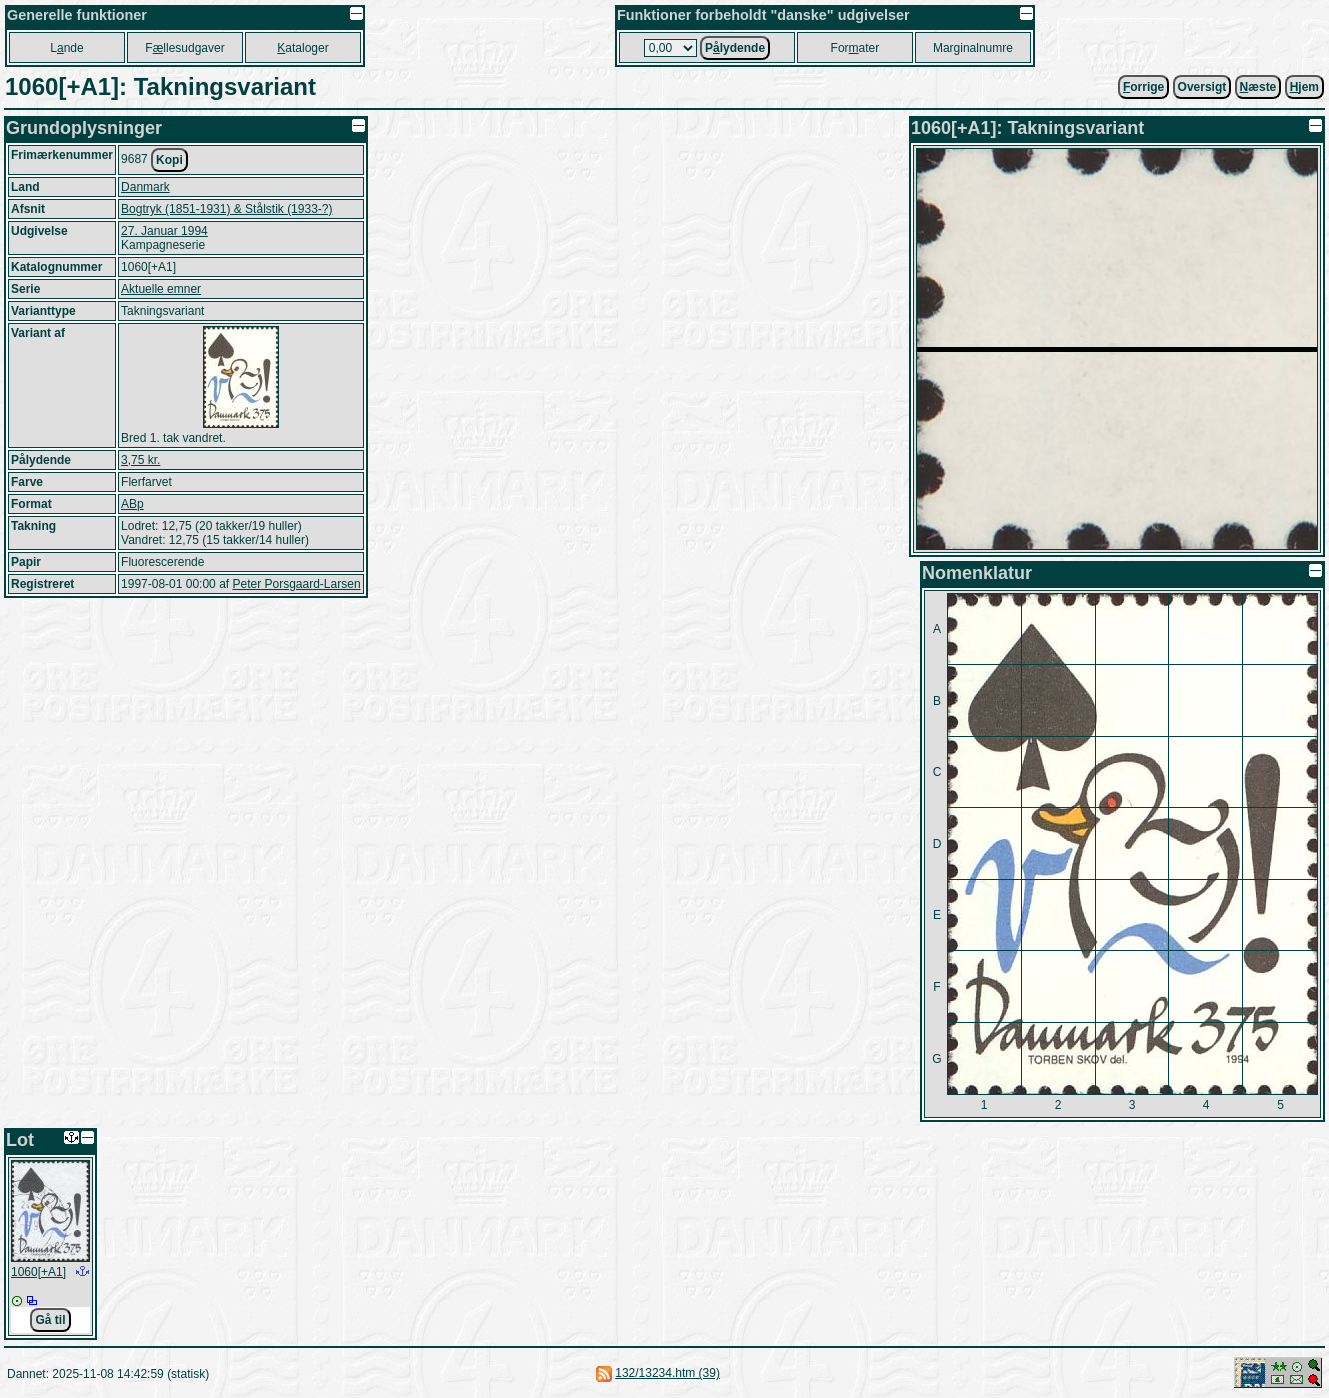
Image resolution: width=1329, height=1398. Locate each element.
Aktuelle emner (161, 289)
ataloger (302, 48)
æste (1258, 87)
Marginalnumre (973, 48)
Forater (855, 48)
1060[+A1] (38, 1272)
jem (1304, 87)
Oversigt (1202, 87)
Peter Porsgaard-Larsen (296, 584)
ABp (132, 504)
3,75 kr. (140, 460)
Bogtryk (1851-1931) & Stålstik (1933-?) (226, 209)
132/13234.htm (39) (667, 1373)
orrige (1143, 87)
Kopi (169, 160)
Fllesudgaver (184, 48)
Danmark (145, 187)
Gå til (50, 1320)
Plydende (735, 48)
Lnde (66, 48)
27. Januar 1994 (164, 231)
